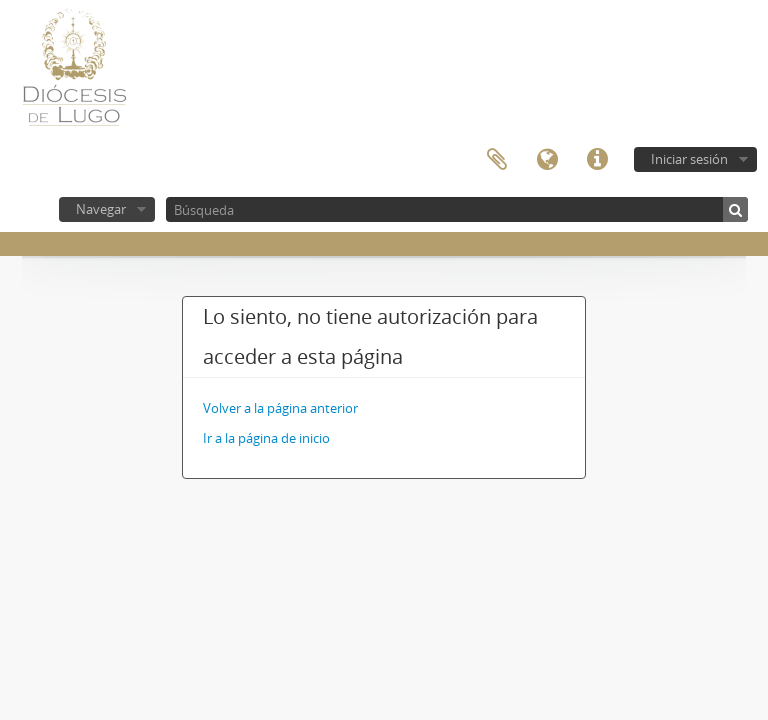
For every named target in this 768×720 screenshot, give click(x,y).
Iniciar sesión (689, 159)
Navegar (101, 209)
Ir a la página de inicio (266, 438)
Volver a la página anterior (280, 408)
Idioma (547, 160)
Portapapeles (497, 160)
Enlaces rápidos (597, 160)
